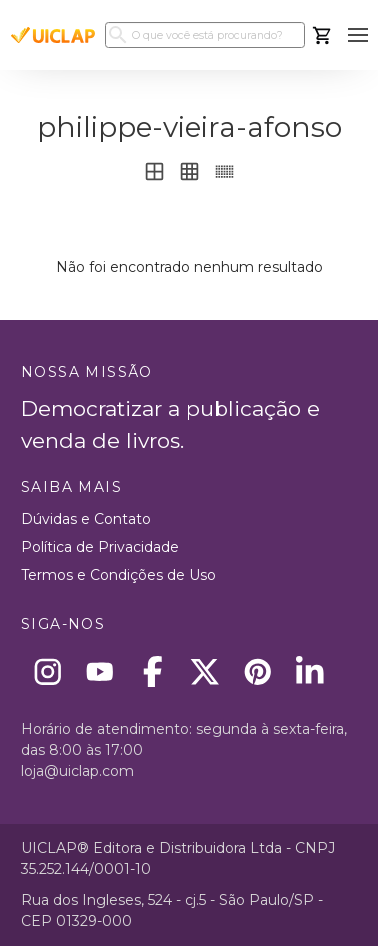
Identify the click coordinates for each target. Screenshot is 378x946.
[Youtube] (100, 671)
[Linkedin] (310, 671)
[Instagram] (47, 671)
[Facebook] (152, 671)
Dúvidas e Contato (86, 519)
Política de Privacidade (100, 547)
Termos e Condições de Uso (118, 575)
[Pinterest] (257, 671)
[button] (357, 35)
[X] (205, 671)
